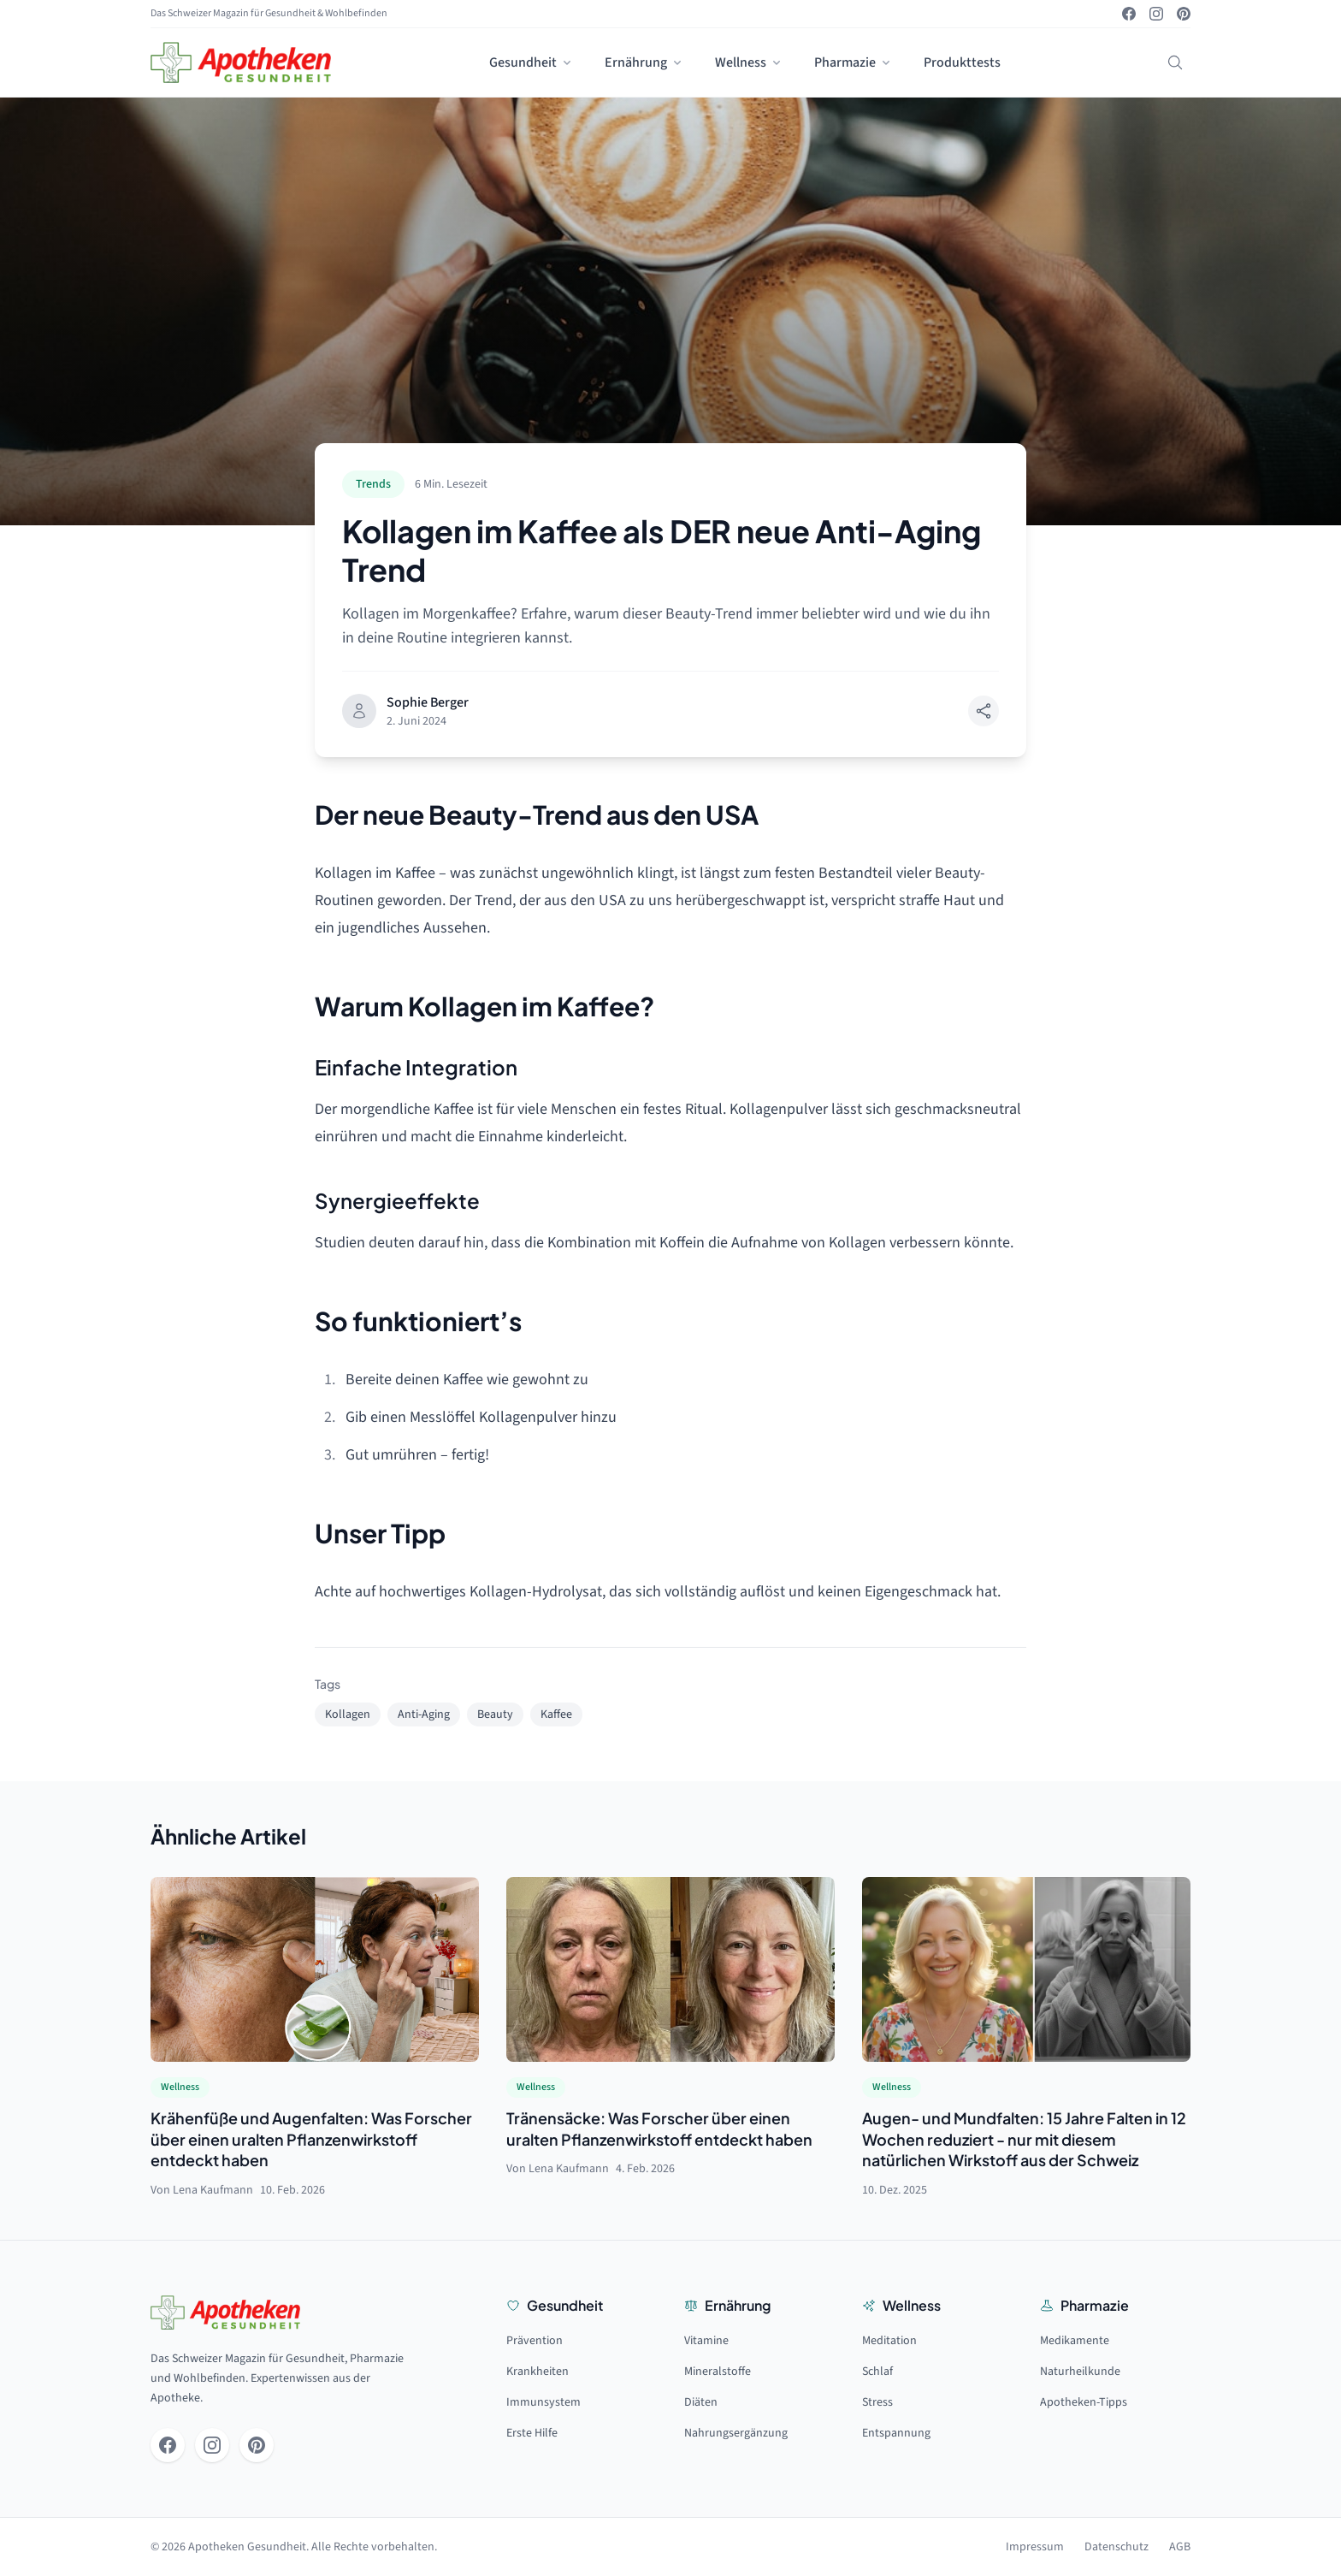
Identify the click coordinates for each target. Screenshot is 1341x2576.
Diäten (701, 2402)
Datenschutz (1116, 2546)
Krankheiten (537, 2371)
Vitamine (706, 2340)
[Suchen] (1175, 62)
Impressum (1035, 2546)
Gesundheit (531, 62)
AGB (1179, 2546)
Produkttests (962, 62)
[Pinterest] (1183, 14)
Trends (373, 484)
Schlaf (877, 2371)
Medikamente (1074, 2340)
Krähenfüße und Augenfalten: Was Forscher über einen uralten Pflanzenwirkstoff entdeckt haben (311, 2139)
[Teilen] (983, 711)
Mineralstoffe (717, 2371)
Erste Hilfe (532, 2433)
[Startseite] (241, 62)
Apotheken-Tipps (1083, 2402)
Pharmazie (853, 62)
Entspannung (896, 2433)
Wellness (749, 62)
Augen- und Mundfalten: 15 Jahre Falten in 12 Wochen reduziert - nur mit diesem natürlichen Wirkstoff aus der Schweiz (1024, 2139)
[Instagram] (1156, 14)
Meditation (889, 2340)
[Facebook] (1129, 14)
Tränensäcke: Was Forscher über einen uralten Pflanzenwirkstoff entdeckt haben (659, 2128)
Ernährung (644, 62)
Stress (877, 2402)
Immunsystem (543, 2402)
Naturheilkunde (1080, 2371)
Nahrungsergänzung (736, 2433)
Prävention (534, 2340)
